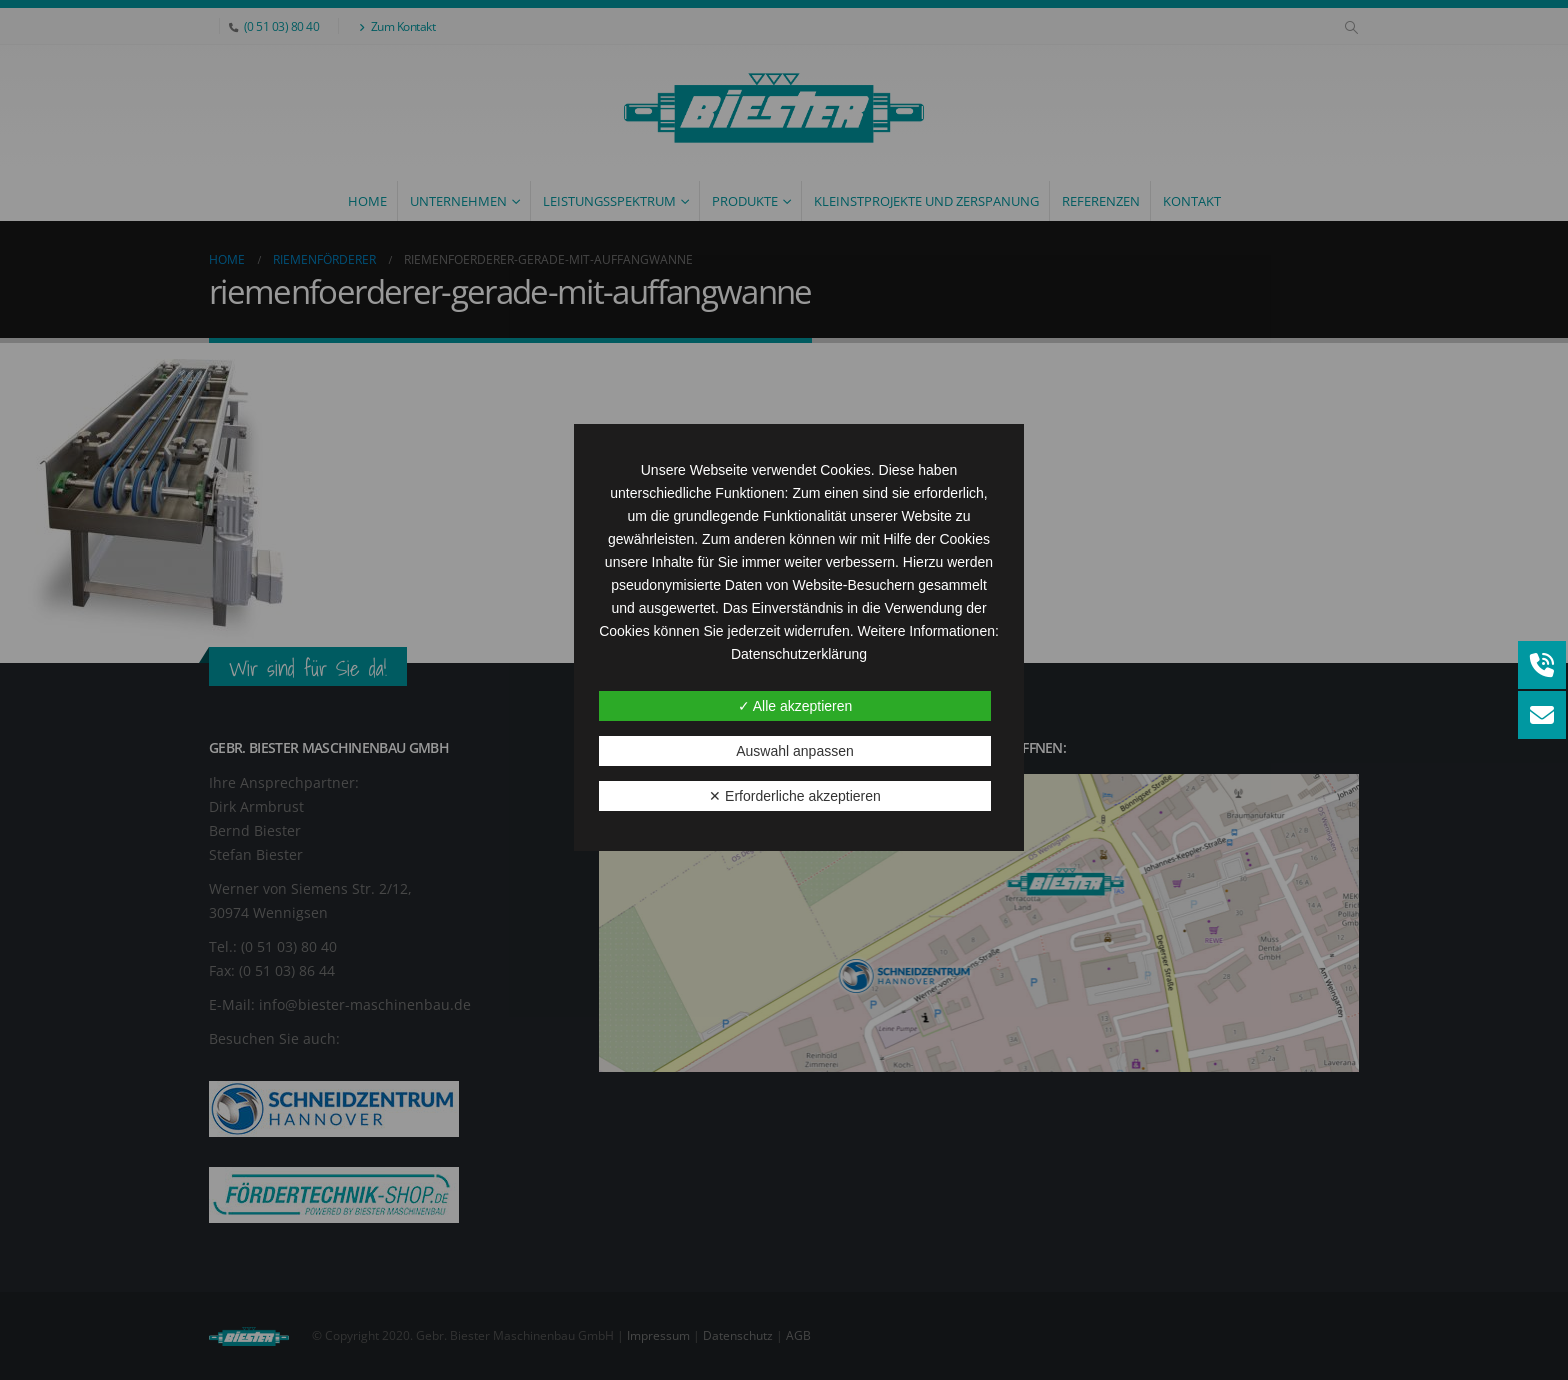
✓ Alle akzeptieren (795, 706)
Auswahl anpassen (795, 751)
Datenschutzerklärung (799, 654)
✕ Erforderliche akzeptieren (795, 796)
